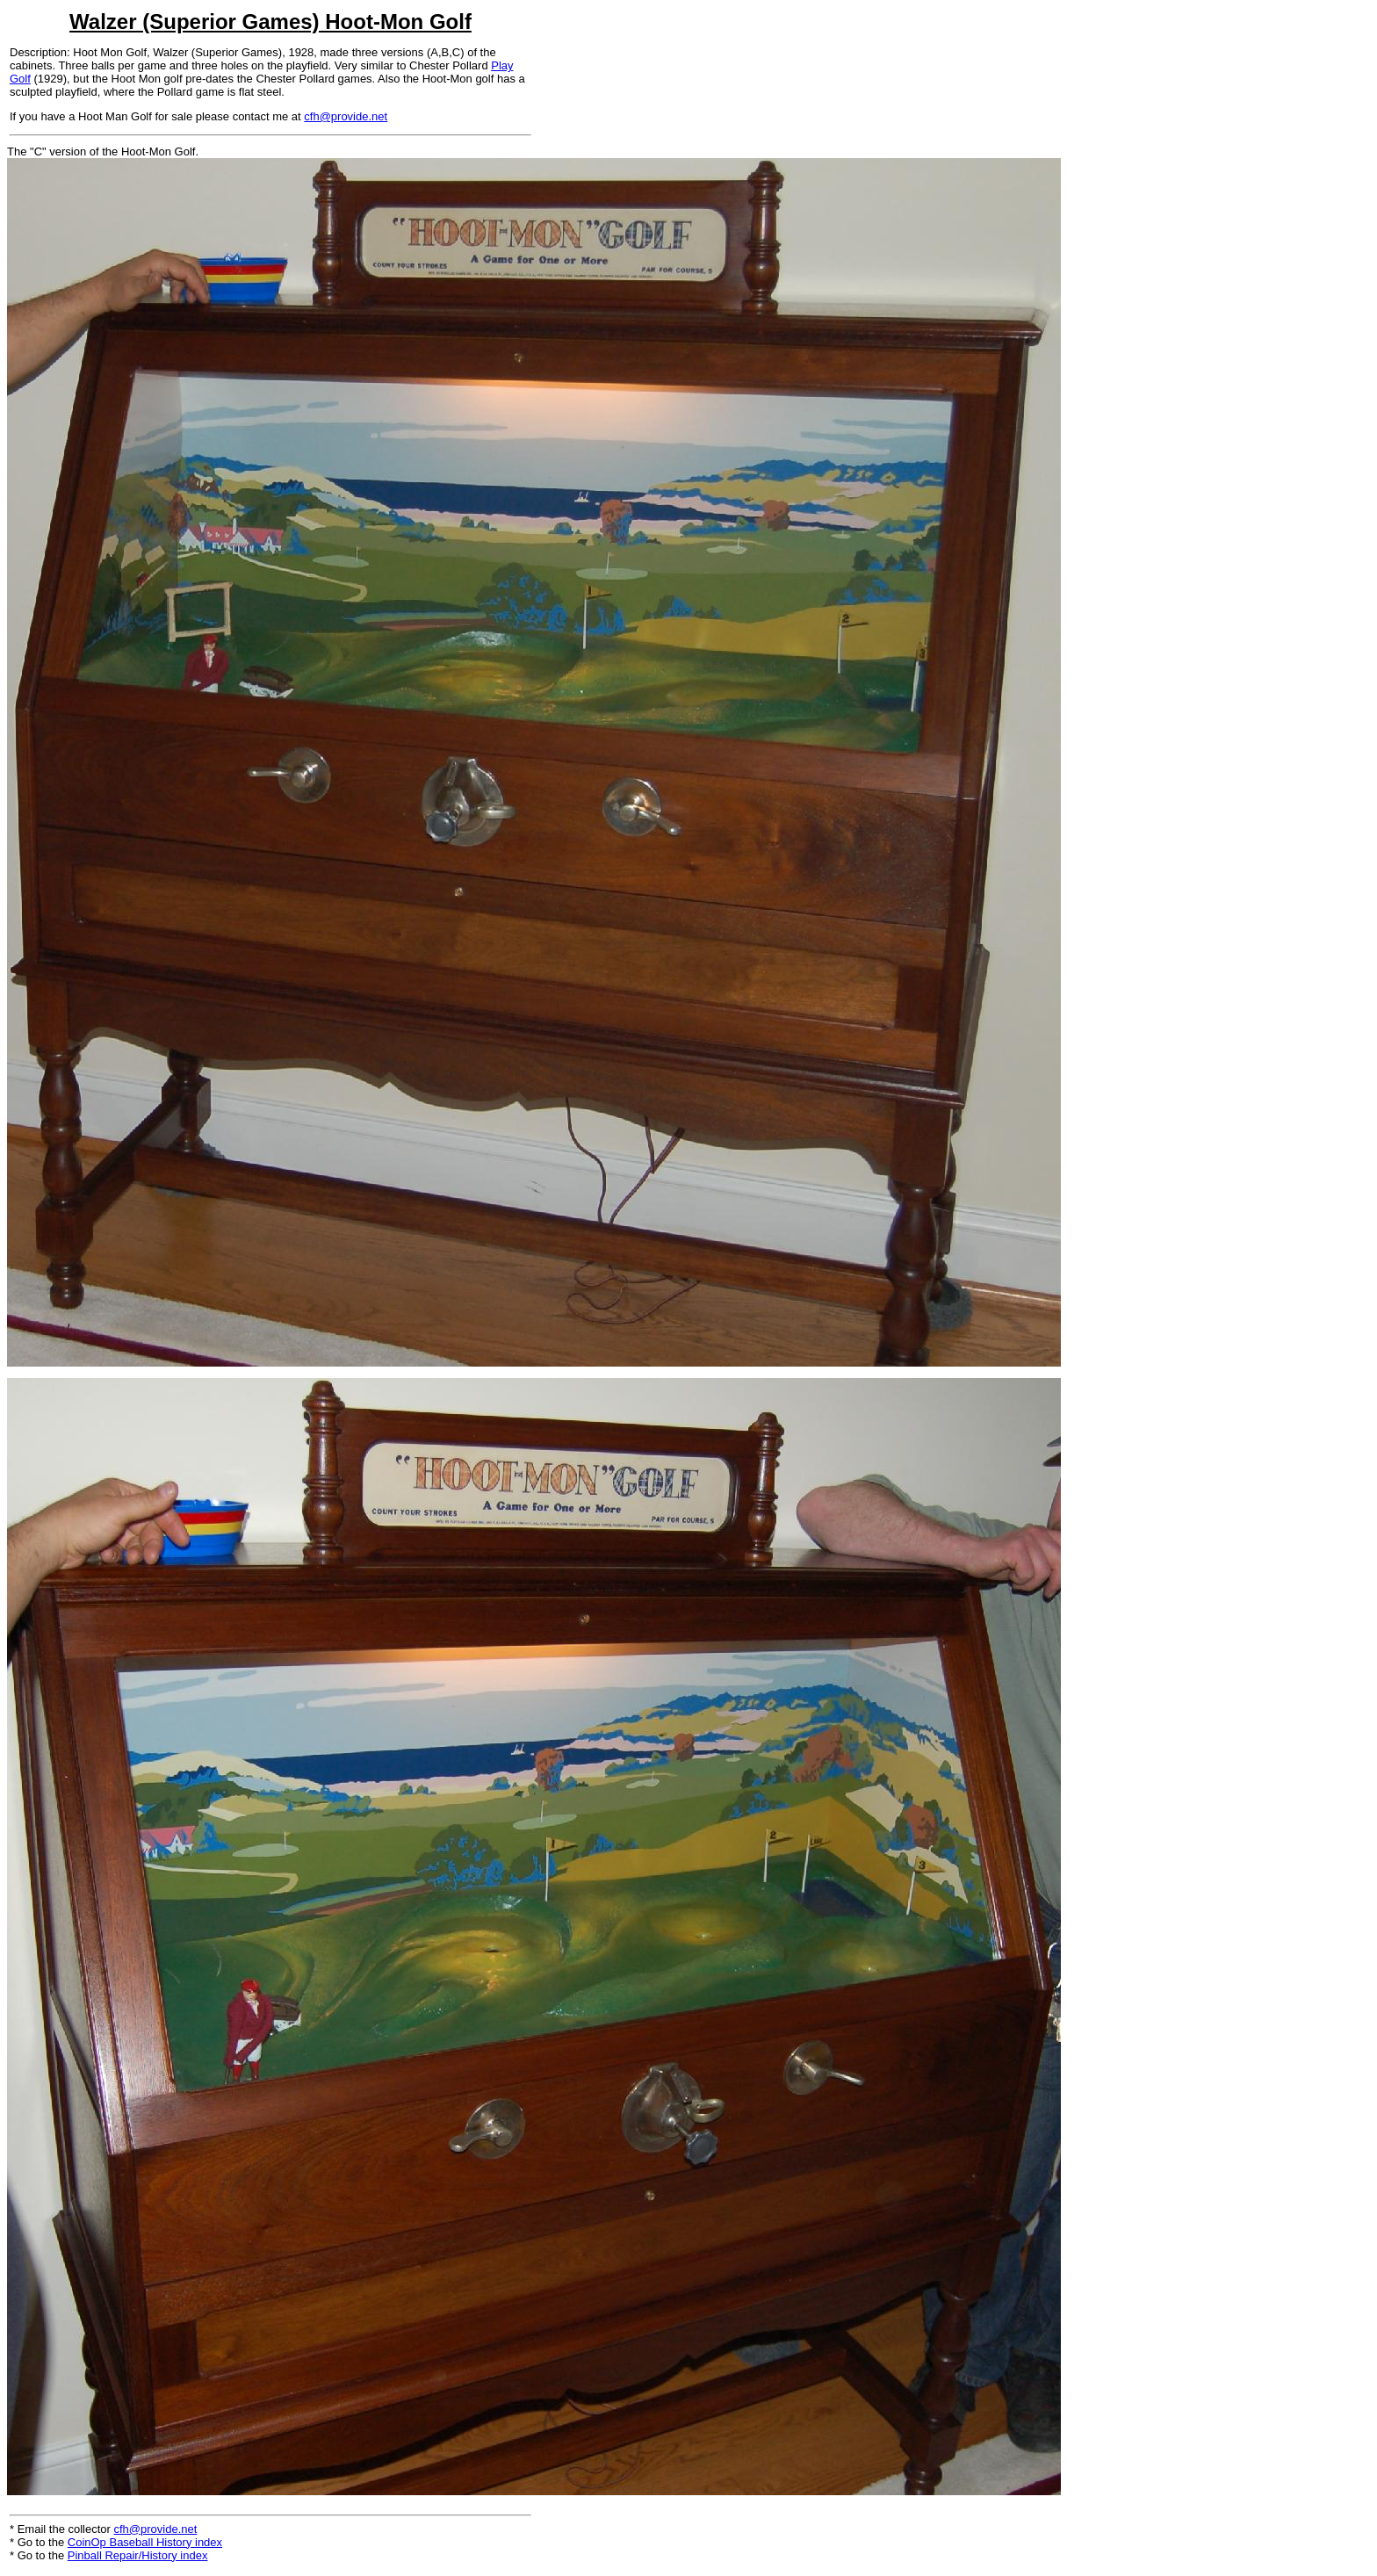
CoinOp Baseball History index (145, 2542)
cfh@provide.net (345, 116)
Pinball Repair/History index (138, 2555)
